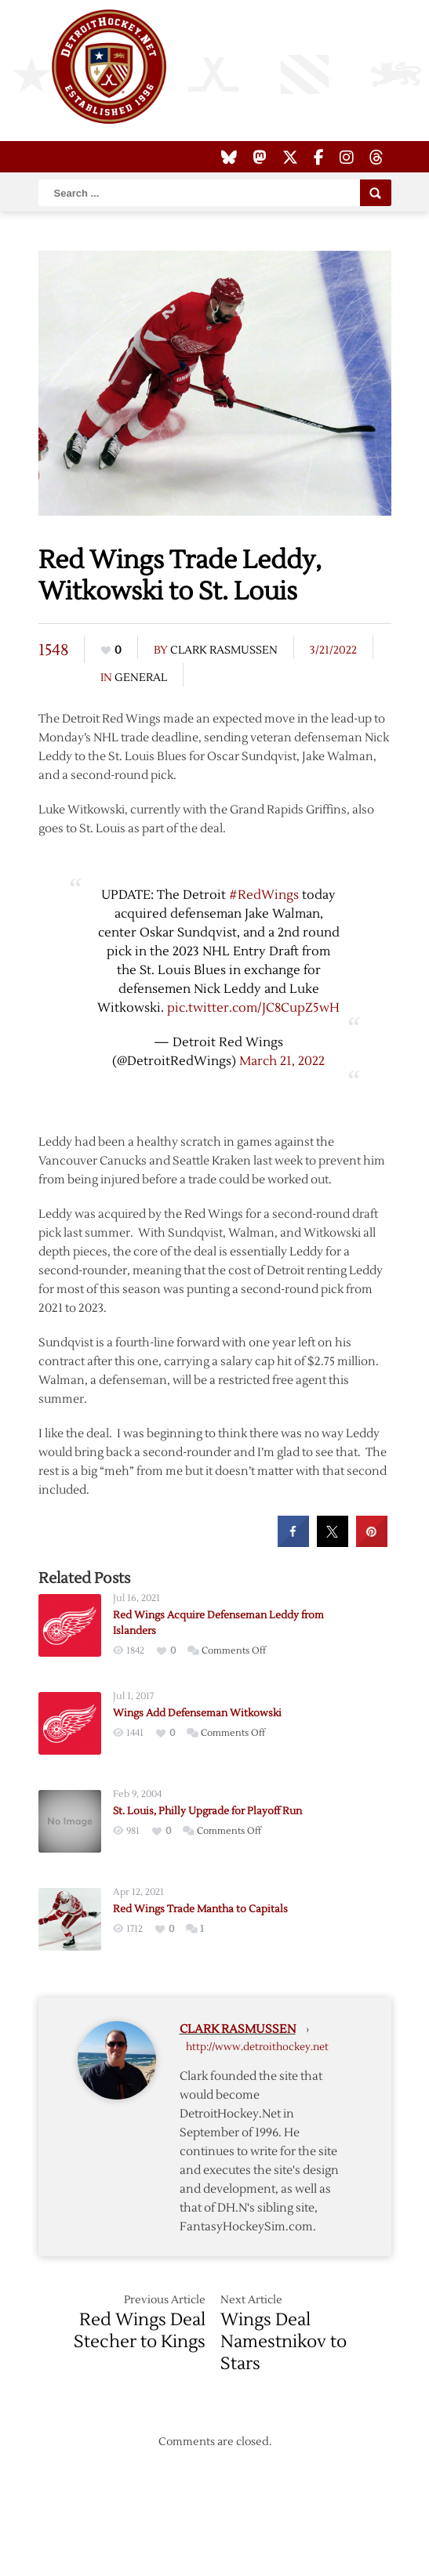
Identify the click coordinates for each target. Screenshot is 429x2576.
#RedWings (264, 895)
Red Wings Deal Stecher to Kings (139, 2331)
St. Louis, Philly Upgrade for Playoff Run (207, 1811)
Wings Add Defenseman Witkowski (197, 1713)
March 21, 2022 (282, 1061)
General (141, 678)
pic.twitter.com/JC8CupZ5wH (253, 1008)
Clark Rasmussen (224, 650)
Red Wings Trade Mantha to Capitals (200, 1909)
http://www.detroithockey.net (257, 2047)
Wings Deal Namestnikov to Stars (283, 2342)
